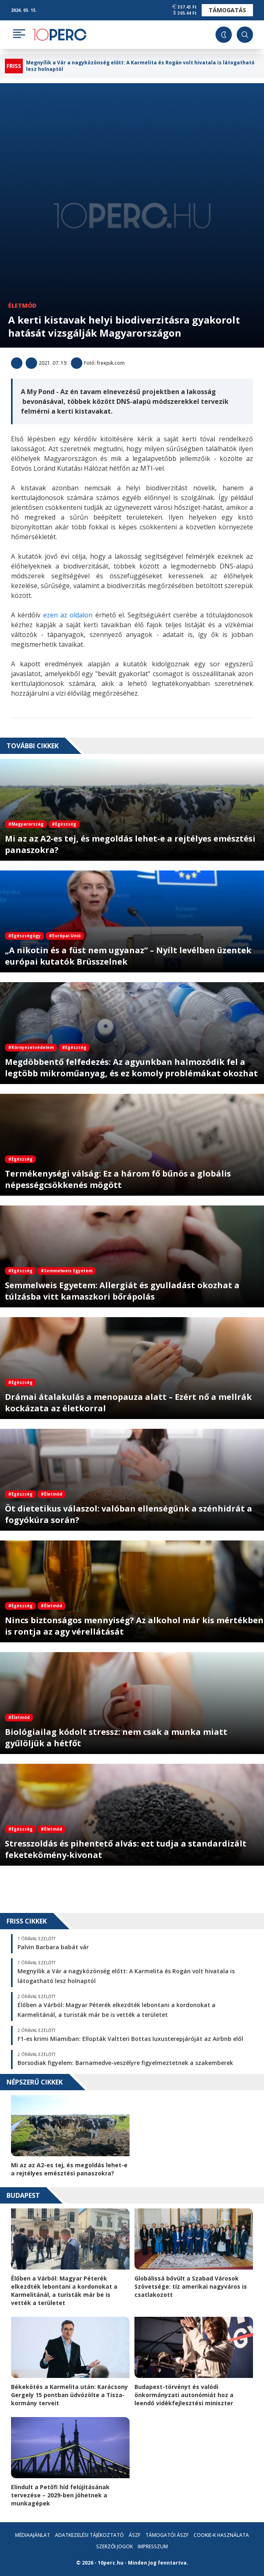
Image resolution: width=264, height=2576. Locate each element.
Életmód (22, 305)
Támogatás (227, 10)
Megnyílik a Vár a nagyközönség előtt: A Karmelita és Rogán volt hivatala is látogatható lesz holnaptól (140, 66)
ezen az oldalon (68, 614)
